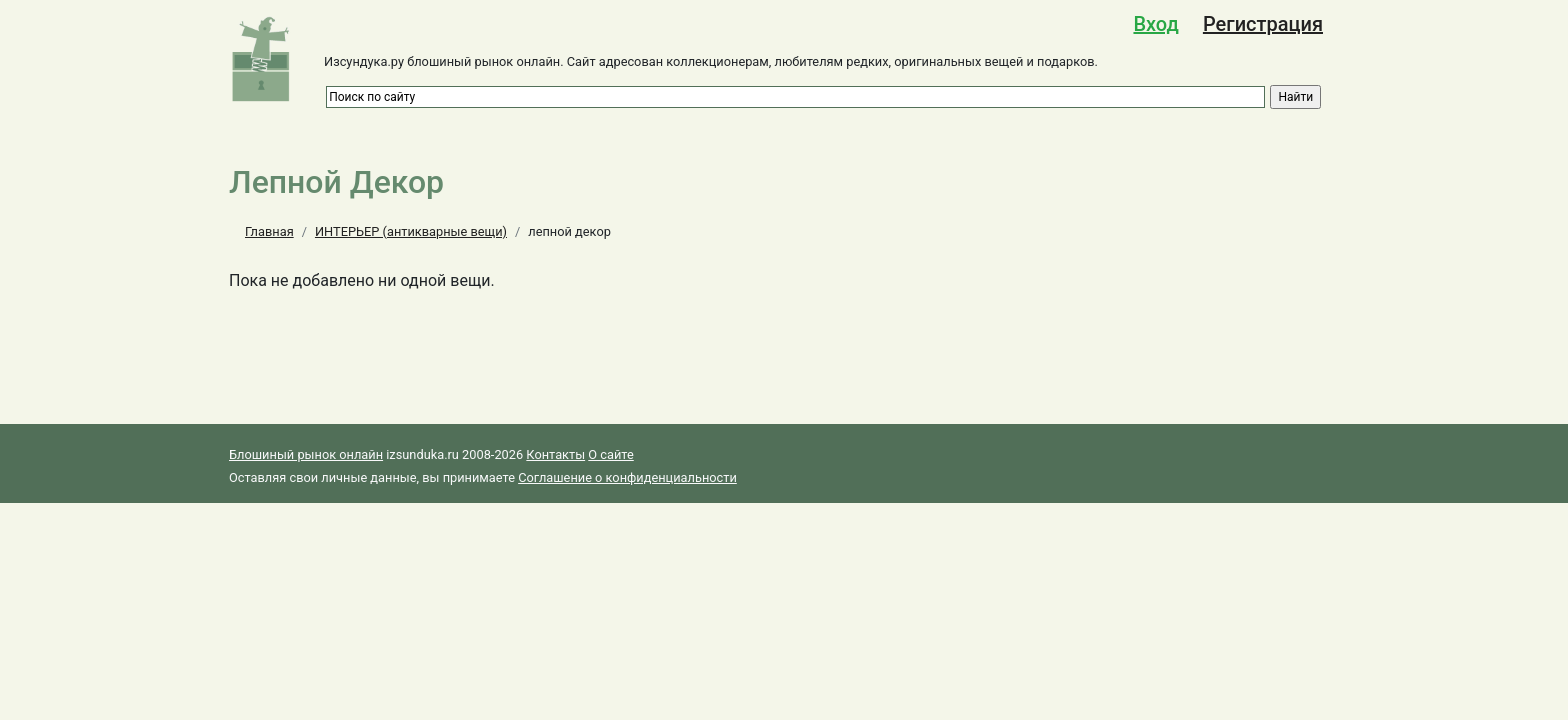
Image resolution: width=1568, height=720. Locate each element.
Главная (269, 231)
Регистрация (1263, 24)
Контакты (555, 454)
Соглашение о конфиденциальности (627, 477)
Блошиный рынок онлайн (306, 454)
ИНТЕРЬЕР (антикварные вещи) (411, 231)
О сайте (610, 454)
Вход (1155, 24)
